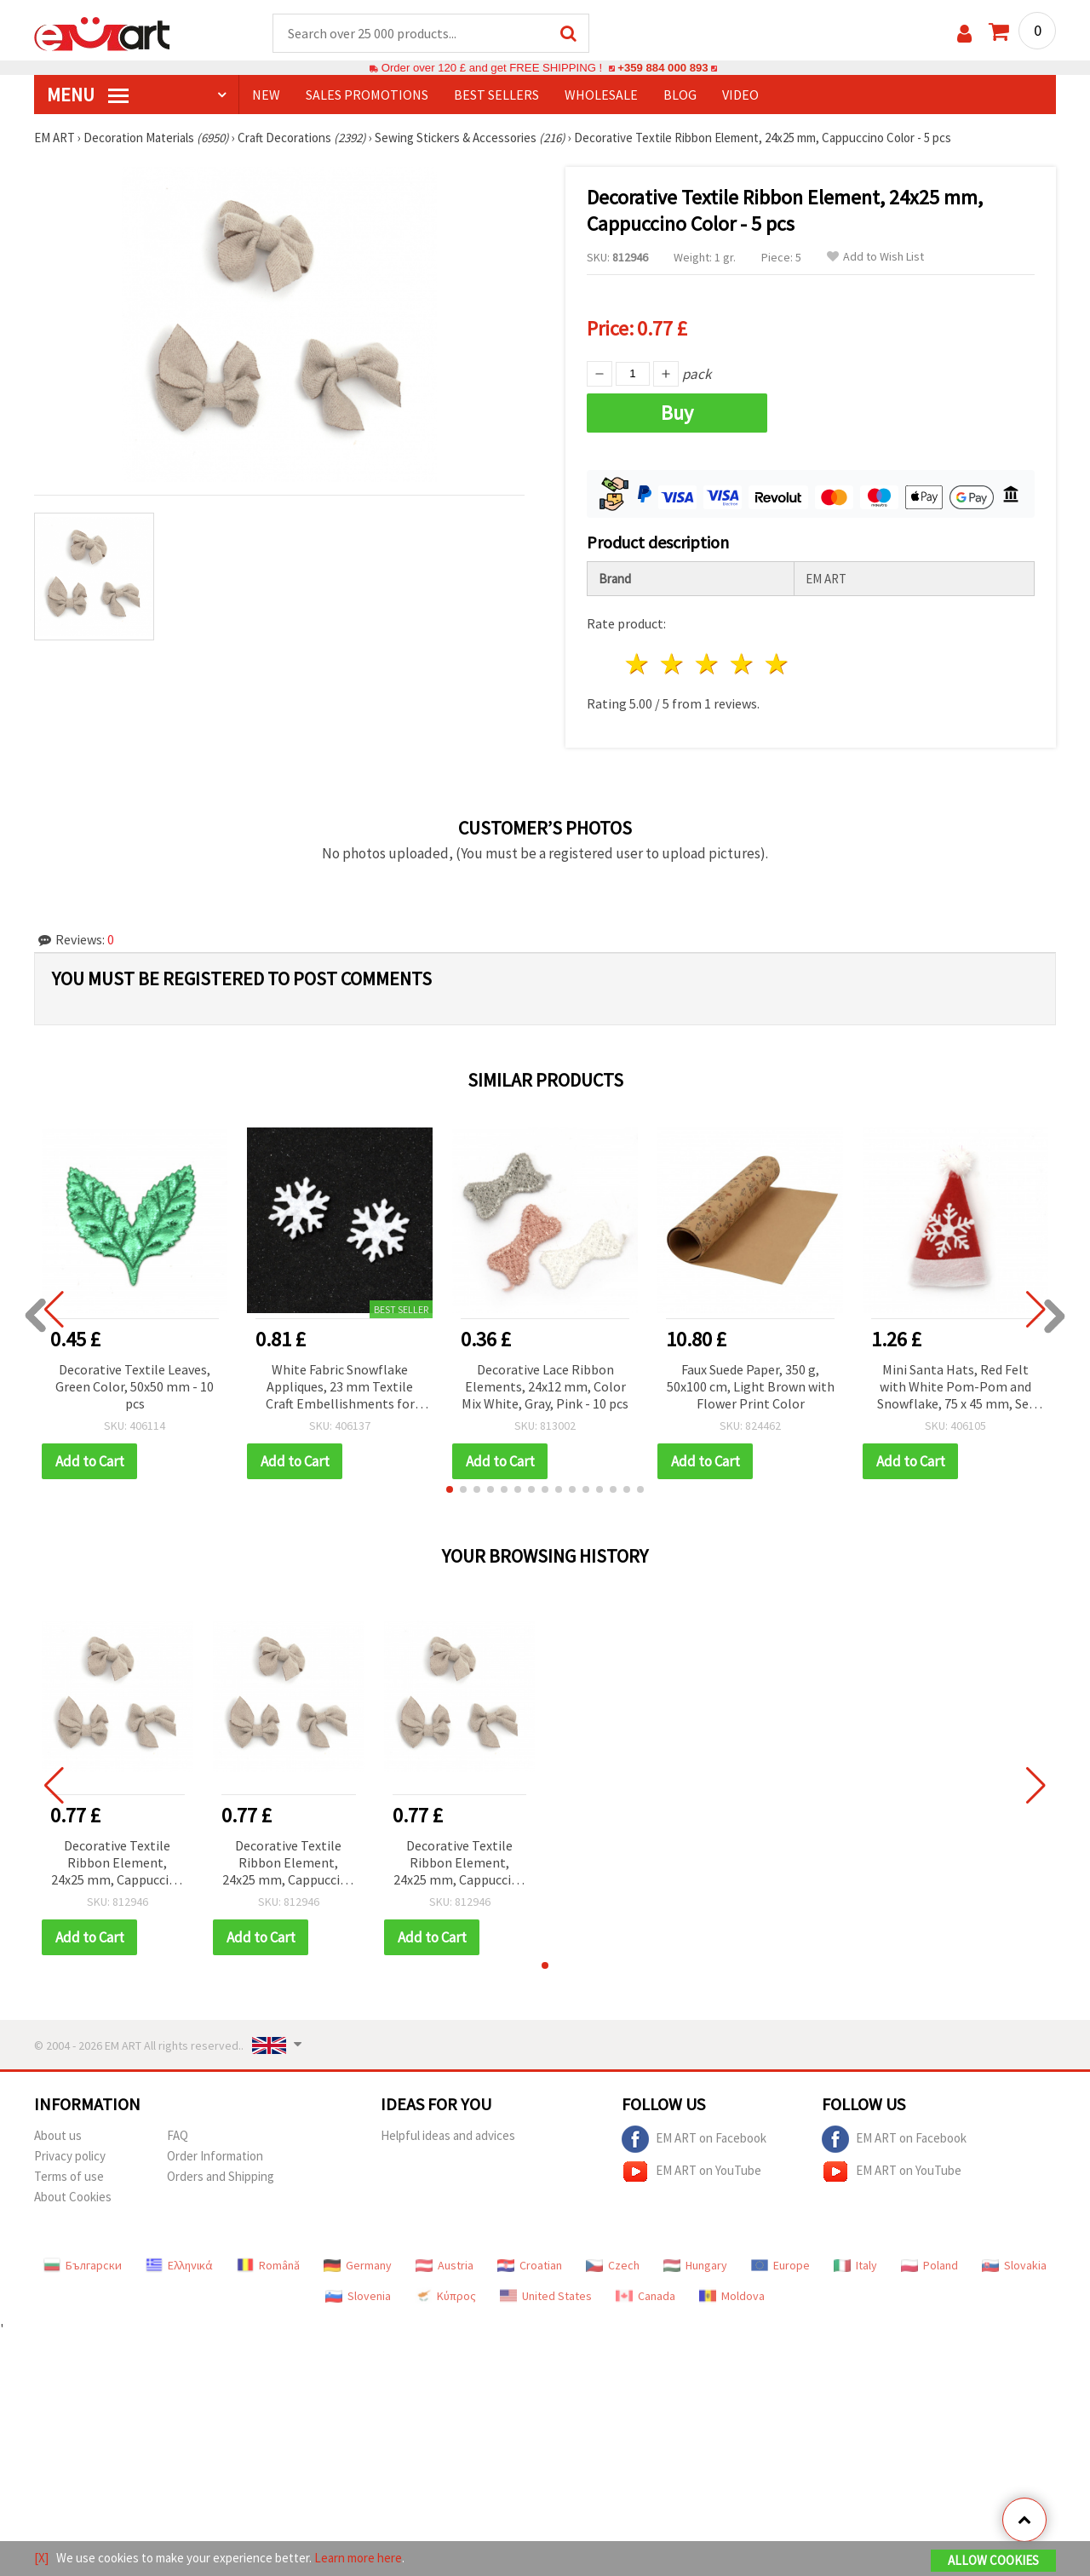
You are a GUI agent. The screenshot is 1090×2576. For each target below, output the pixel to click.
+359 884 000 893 (662, 67)
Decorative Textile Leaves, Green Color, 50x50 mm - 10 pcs (134, 1386)
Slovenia (358, 2295)
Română (268, 2265)
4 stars (742, 663)
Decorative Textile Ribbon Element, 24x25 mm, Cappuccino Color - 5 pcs (117, 1863)
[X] (41, 2558)
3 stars (708, 663)
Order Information (215, 2156)
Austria (444, 2265)
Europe (780, 2265)
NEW (266, 94)
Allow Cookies (993, 2560)
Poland (929, 2265)
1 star (638, 663)
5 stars (777, 663)
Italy (855, 2265)
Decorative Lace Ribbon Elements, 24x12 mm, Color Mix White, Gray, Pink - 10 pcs (545, 1386)
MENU (88, 94)
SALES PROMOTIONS (367, 94)
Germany (358, 2265)
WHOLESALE (601, 94)
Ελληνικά (179, 2265)
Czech (613, 2265)
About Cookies (73, 2197)
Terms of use (69, 2176)
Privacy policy (70, 2156)
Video (740, 94)
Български (82, 2265)
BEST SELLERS (496, 94)
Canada (645, 2295)
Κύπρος (445, 2295)
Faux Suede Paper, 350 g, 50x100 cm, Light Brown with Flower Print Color (751, 1386)
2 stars (673, 663)
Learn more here (358, 2558)
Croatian (529, 2265)
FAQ (177, 2135)
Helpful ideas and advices (448, 2135)
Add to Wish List (875, 256)
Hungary (695, 2265)
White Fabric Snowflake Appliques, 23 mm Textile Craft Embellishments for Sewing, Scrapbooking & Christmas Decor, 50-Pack (340, 1387)
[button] (449, 1489)
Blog (680, 94)
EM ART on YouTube (691, 2171)
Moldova (732, 2295)
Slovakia (1014, 2265)
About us (58, 2135)
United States (546, 2295)
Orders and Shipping (220, 2176)
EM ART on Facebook (694, 2139)
